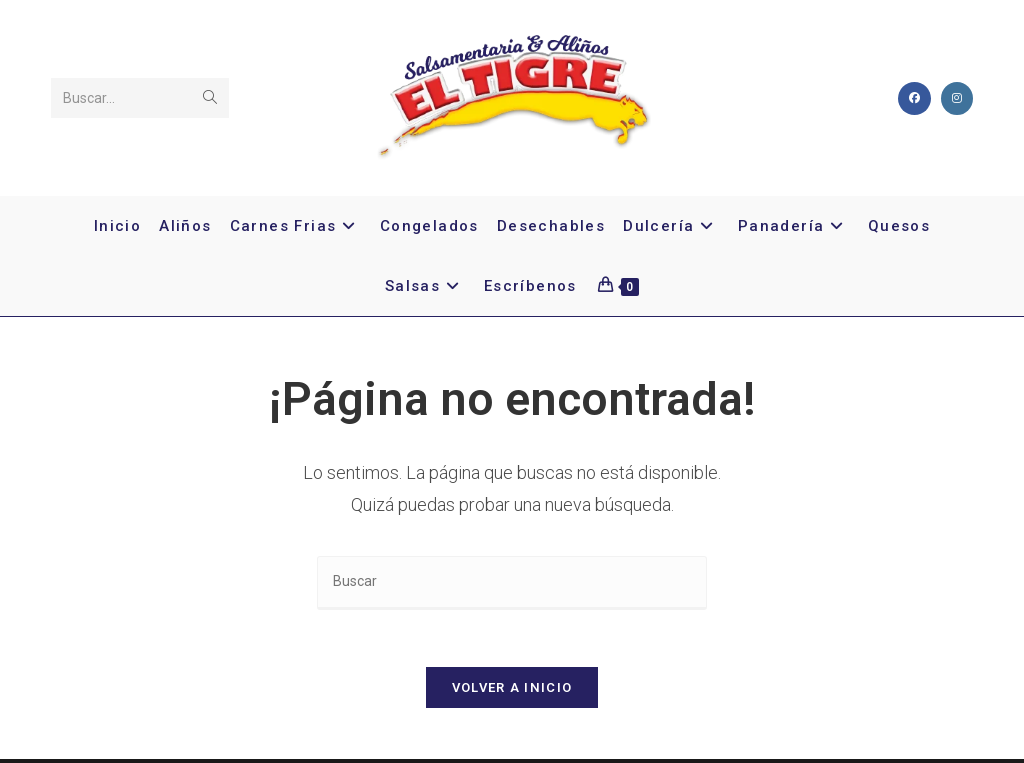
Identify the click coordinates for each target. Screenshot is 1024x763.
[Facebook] (914, 98)
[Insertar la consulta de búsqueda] (512, 582)
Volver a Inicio (512, 691)
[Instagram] (957, 98)
